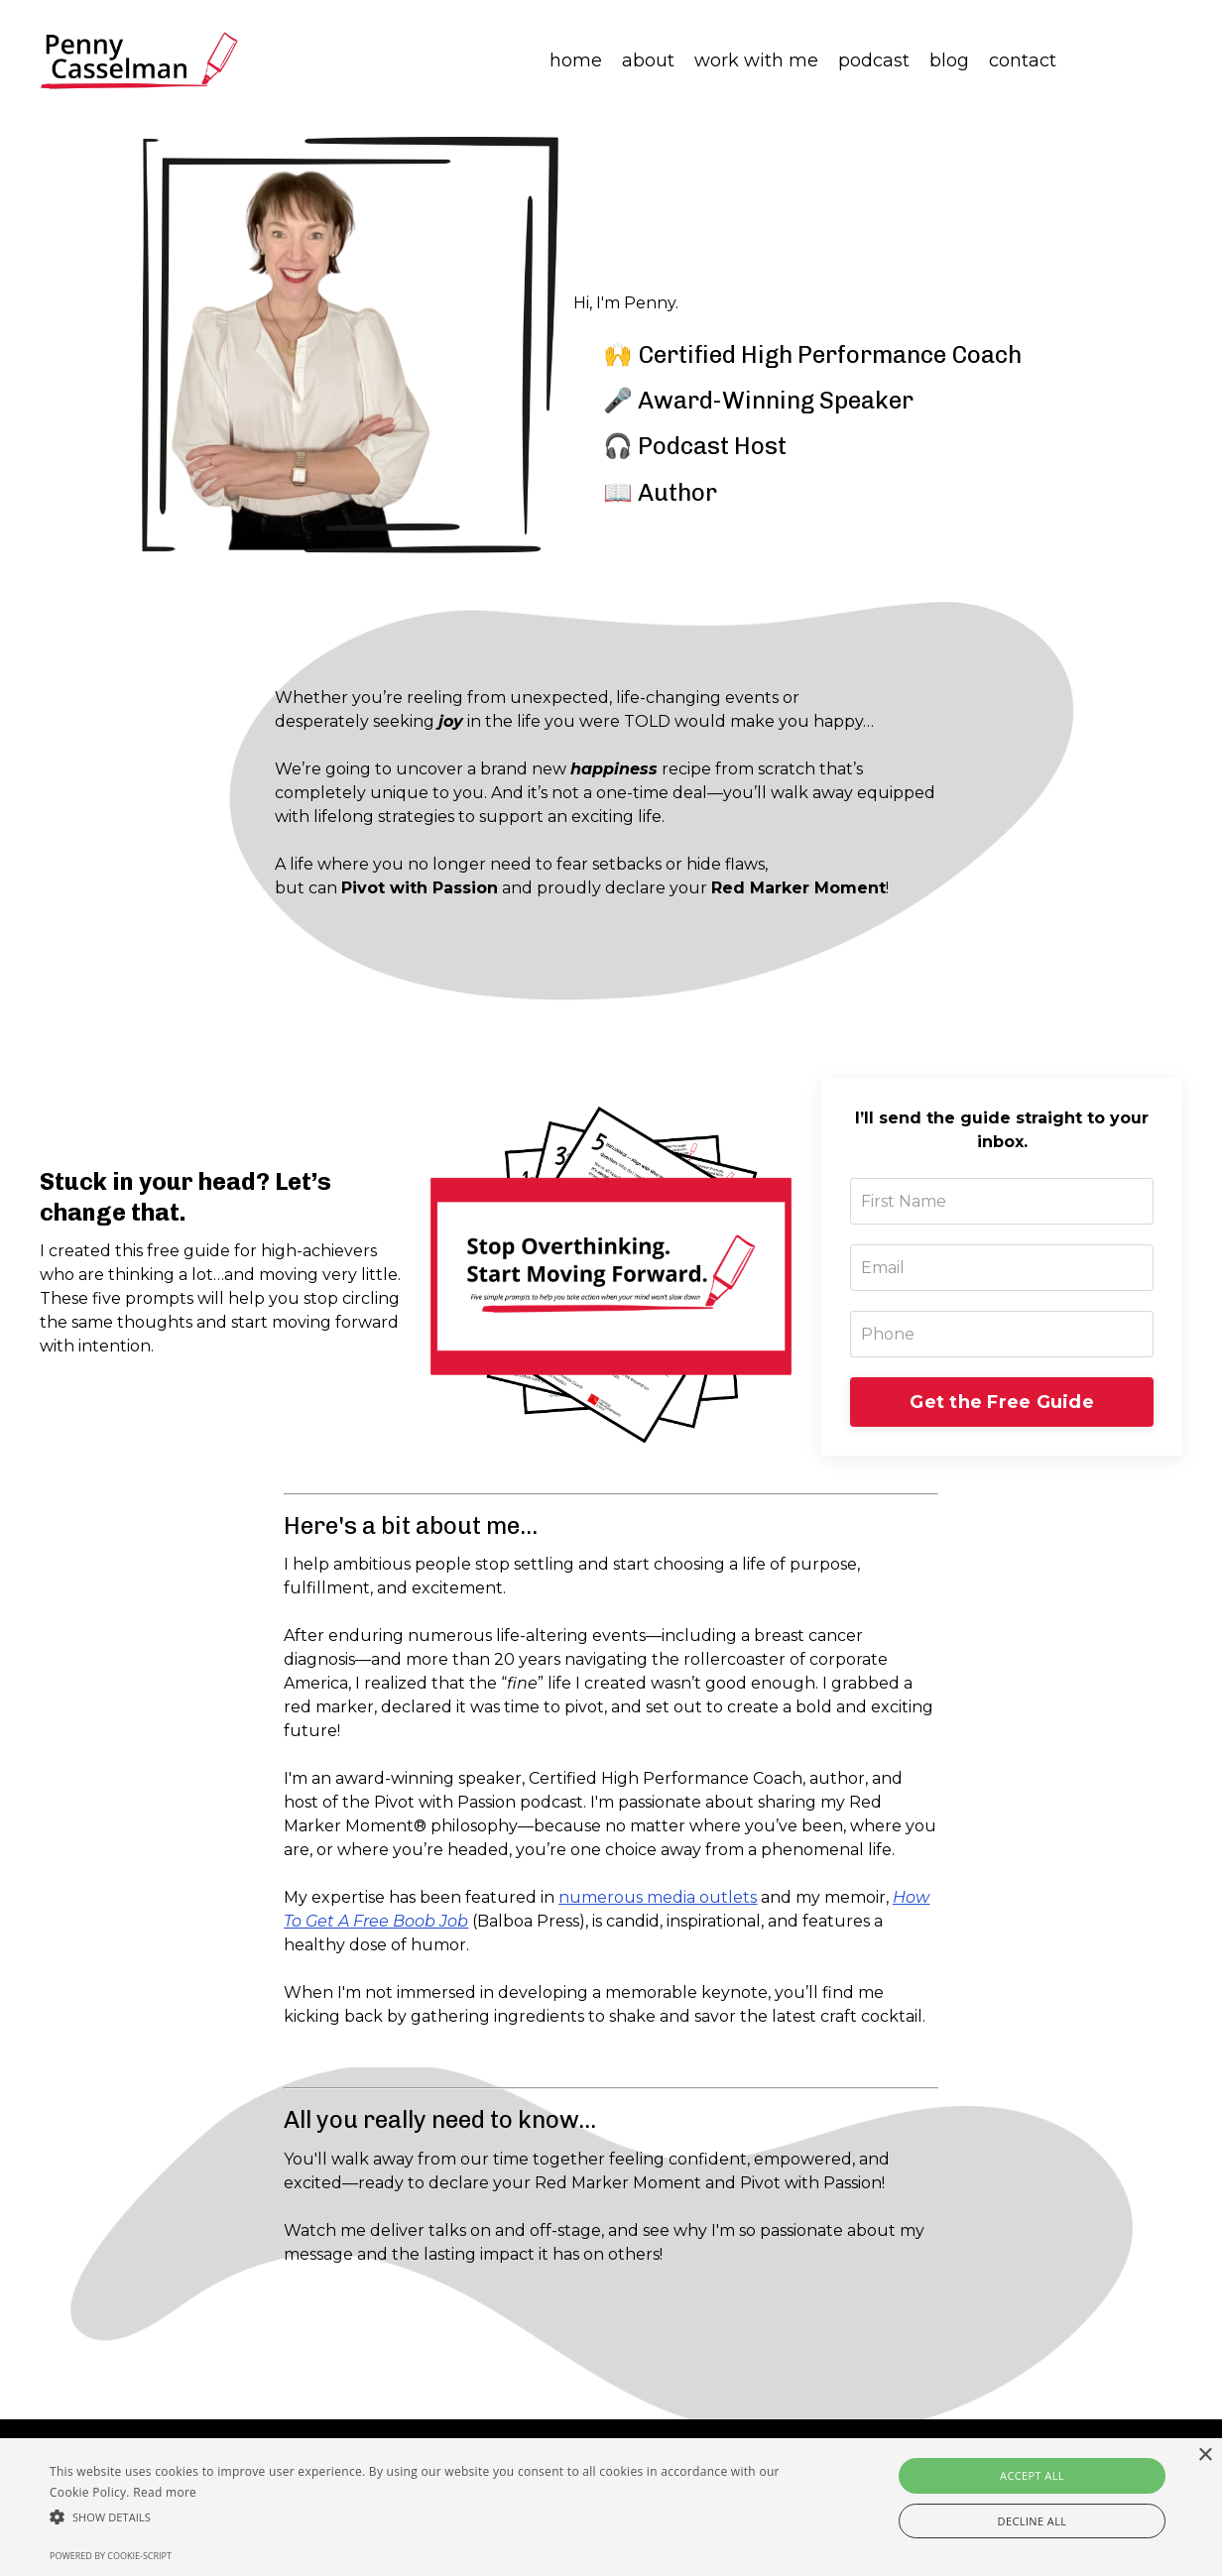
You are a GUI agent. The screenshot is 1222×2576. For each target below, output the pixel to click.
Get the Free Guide (1002, 1404)
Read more (164, 2492)
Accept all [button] (1032, 2475)
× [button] (1204, 2455)
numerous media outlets (657, 1900)
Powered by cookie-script (111, 2555)
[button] (415, 2516)
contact (1022, 60)
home (576, 60)
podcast (874, 60)
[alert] (611, 2507)
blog (949, 60)
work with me (756, 60)
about (648, 60)
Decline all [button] (1032, 2521)
